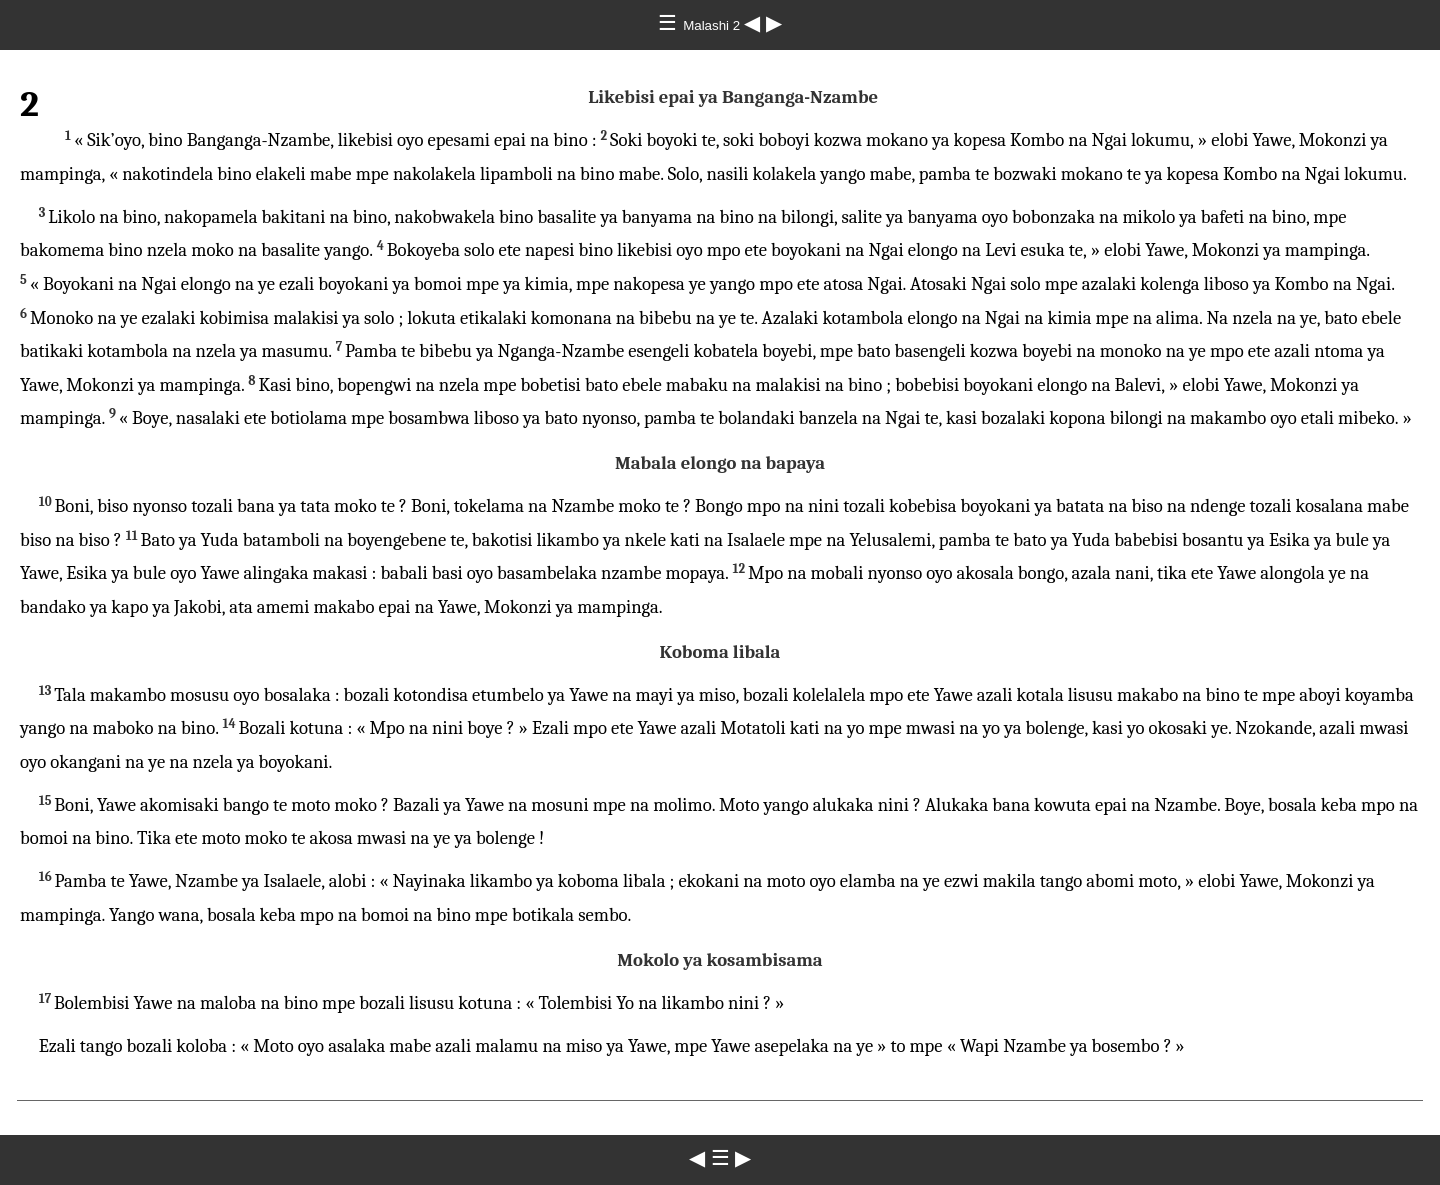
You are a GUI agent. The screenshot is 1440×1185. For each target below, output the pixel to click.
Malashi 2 (713, 25)
